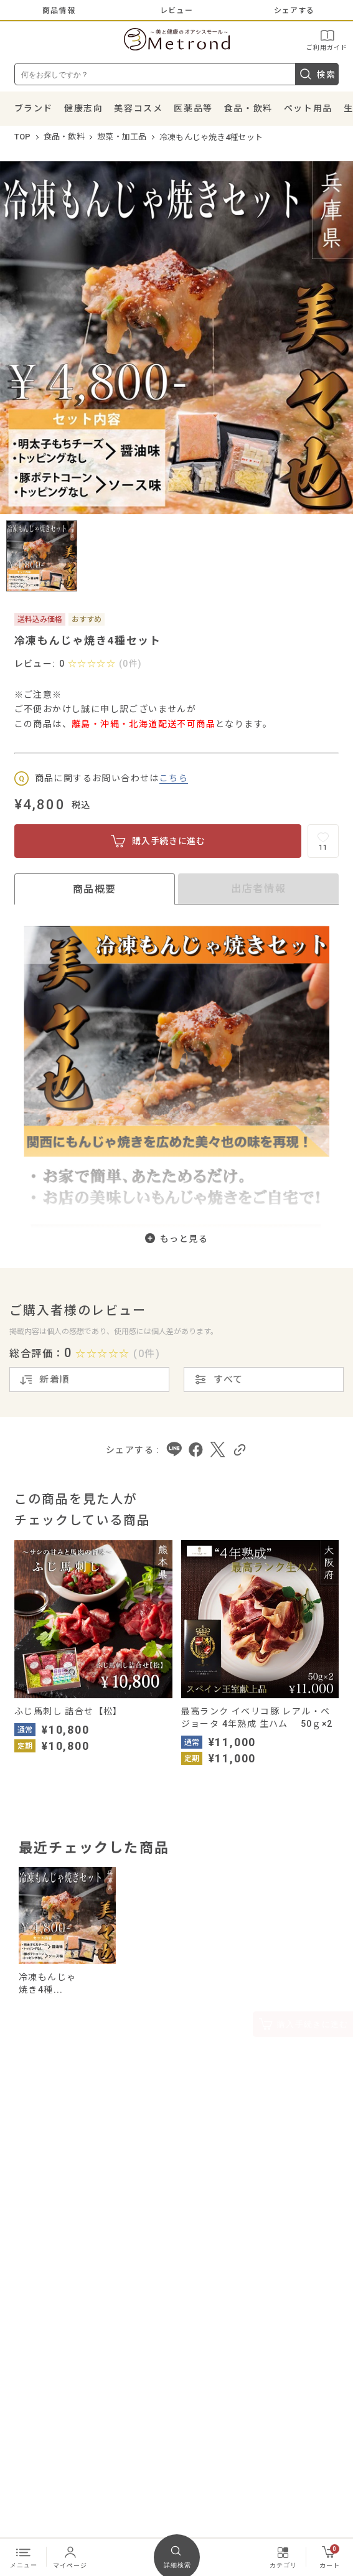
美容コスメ (138, 108)
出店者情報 (258, 889)
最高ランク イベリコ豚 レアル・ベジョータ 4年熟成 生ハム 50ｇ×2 (257, 1717)
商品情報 (58, 10)
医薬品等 (193, 108)
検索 (317, 74)
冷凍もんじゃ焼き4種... (47, 1983)
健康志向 (83, 108)
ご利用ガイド (326, 39)
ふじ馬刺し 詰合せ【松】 (68, 1711)
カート (329, 2556)
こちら (173, 778)
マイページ (70, 2556)
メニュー (23, 2557)
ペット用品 (308, 108)
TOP (22, 136)
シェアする (294, 10)
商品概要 (94, 889)
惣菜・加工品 (122, 136)
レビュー (176, 10)
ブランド (33, 108)
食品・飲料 (248, 108)
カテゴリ (283, 2557)
